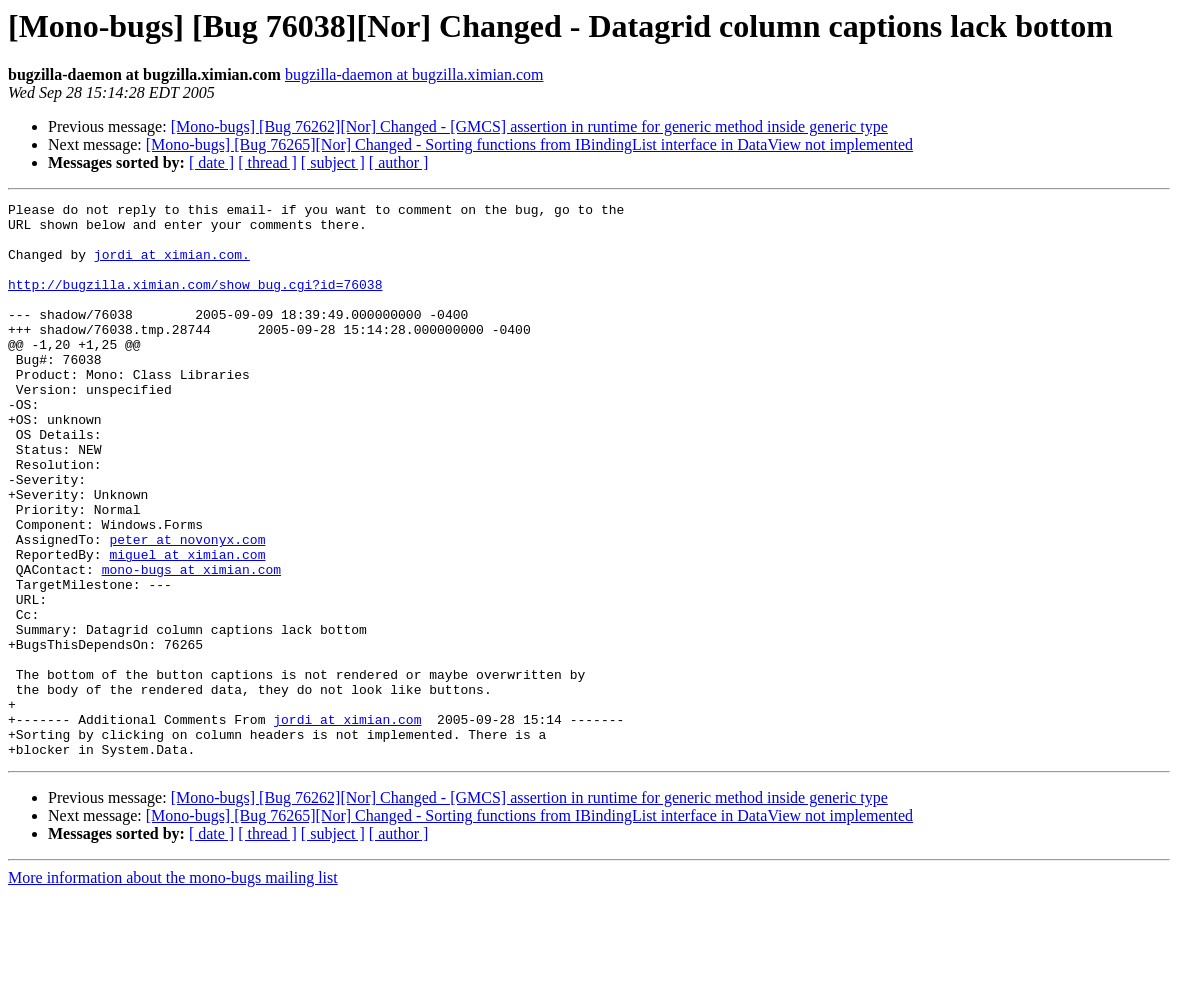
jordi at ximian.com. (172, 266)
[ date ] (211, 162)
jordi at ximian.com (347, 824)
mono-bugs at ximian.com (191, 644)
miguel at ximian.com (187, 626)
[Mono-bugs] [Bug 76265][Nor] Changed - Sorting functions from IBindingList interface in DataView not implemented (529, 144)
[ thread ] (267, 162)
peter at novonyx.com (187, 608)
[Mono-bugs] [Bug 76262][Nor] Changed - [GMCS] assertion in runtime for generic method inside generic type (529, 126)
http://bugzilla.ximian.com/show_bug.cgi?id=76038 (195, 302)
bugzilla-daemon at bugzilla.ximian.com (414, 74)
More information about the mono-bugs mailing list (173, 988)
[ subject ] (333, 162)
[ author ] (399, 162)
